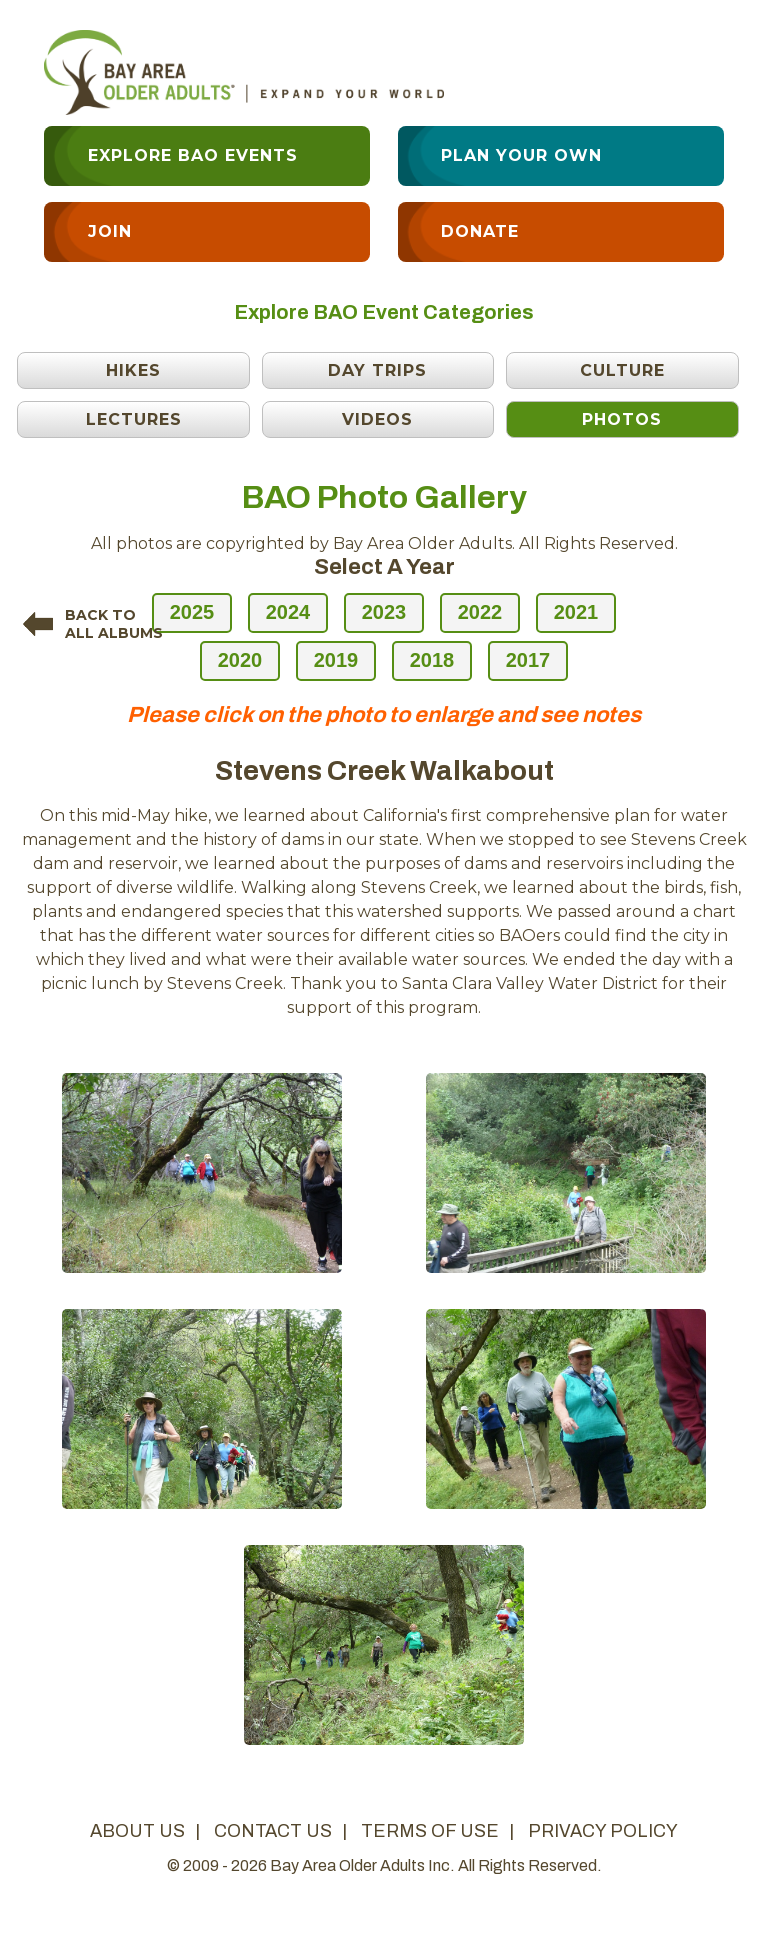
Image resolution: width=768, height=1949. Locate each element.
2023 (384, 612)
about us (137, 1831)
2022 (480, 612)
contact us (273, 1831)
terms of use (430, 1831)
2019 (336, 660)
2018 (432, 660)
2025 (192, 612)
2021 (576, 612)
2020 (240, 660)
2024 (288, 612)
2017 (528, 660)
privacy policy (603, 1831)
